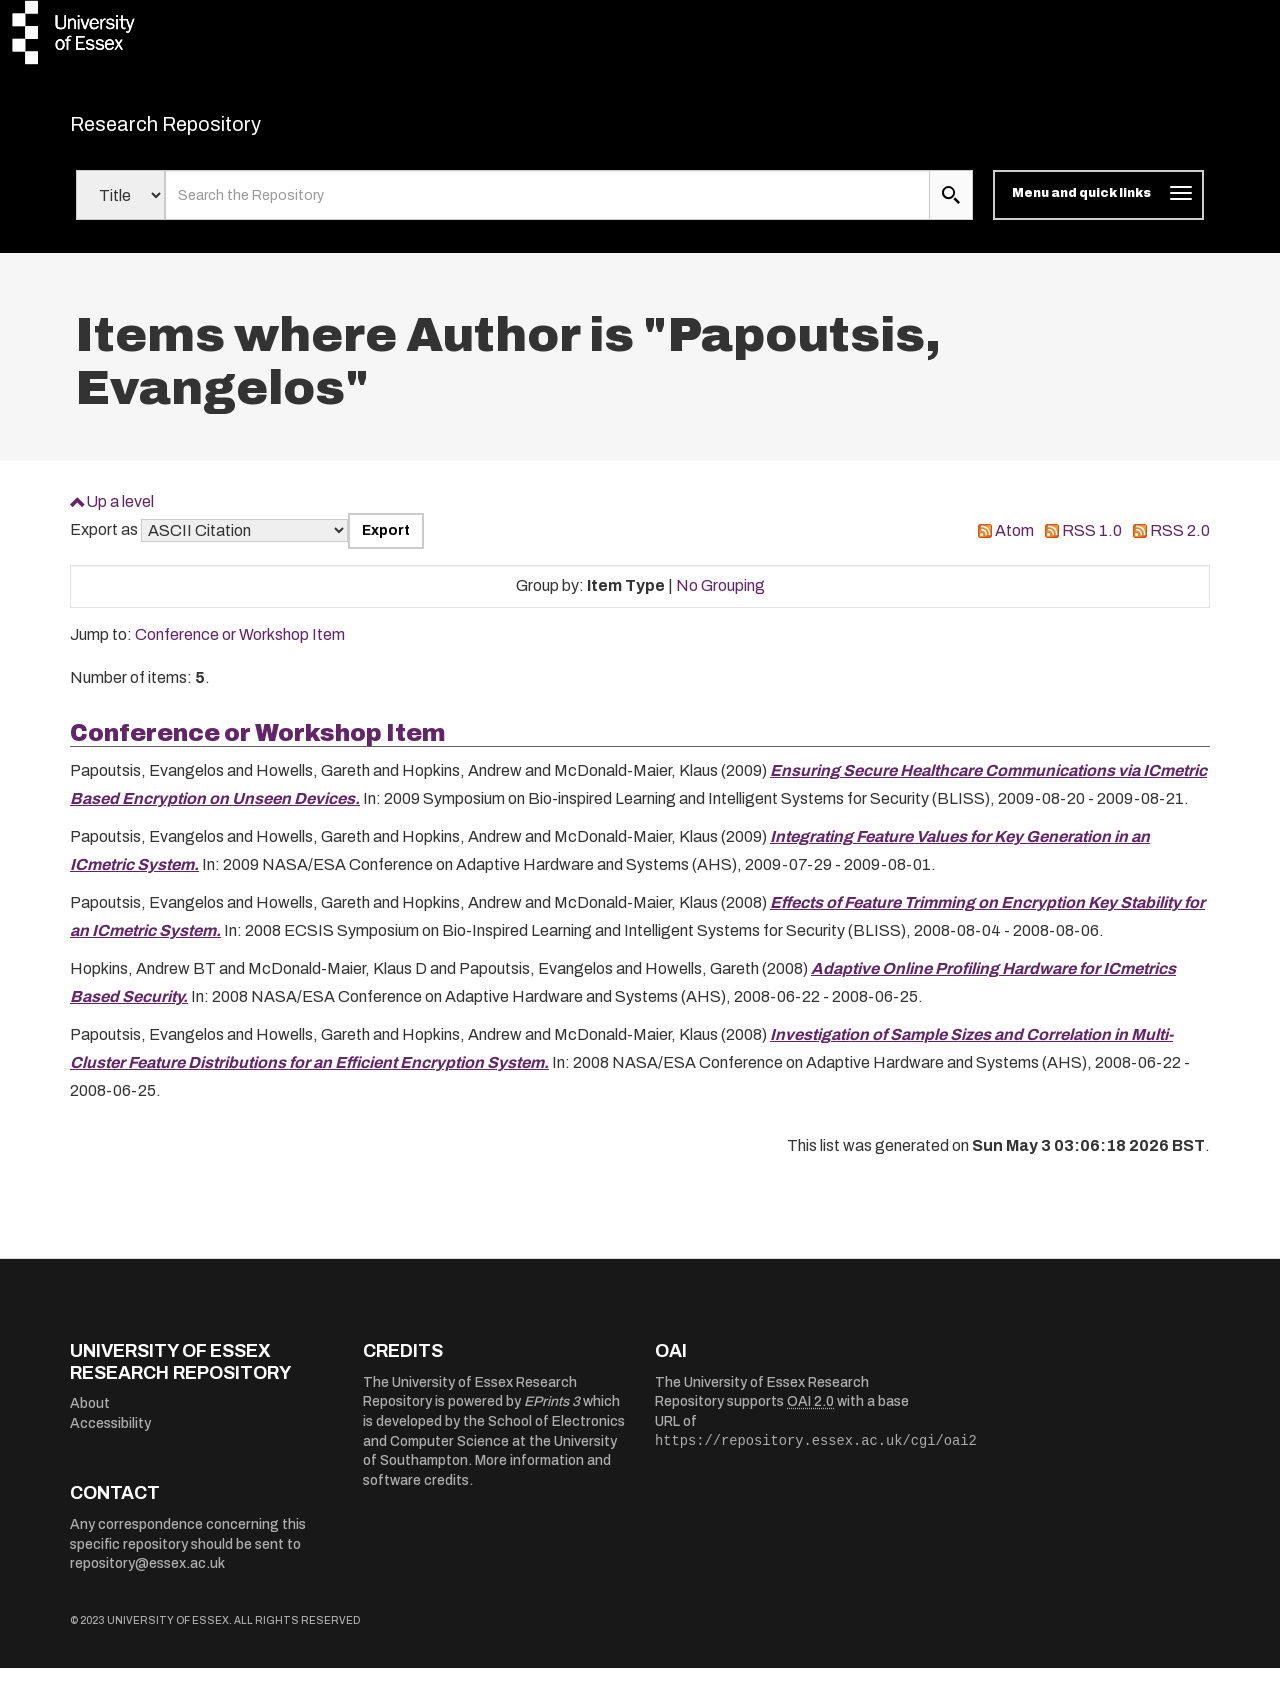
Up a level (120, 513)
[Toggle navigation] (1098, 208)
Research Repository (210, 130)
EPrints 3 (552, 1414)
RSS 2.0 (1180, 543)
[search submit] (951, 208)
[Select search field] (120, 208)
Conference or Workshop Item (240, 647)
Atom (1014, 543)
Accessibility (110, 1436)
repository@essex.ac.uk (147, 1576)
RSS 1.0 (1092, 543)
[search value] (547, 208)
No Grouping (720, 598)
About (90, 1416)
